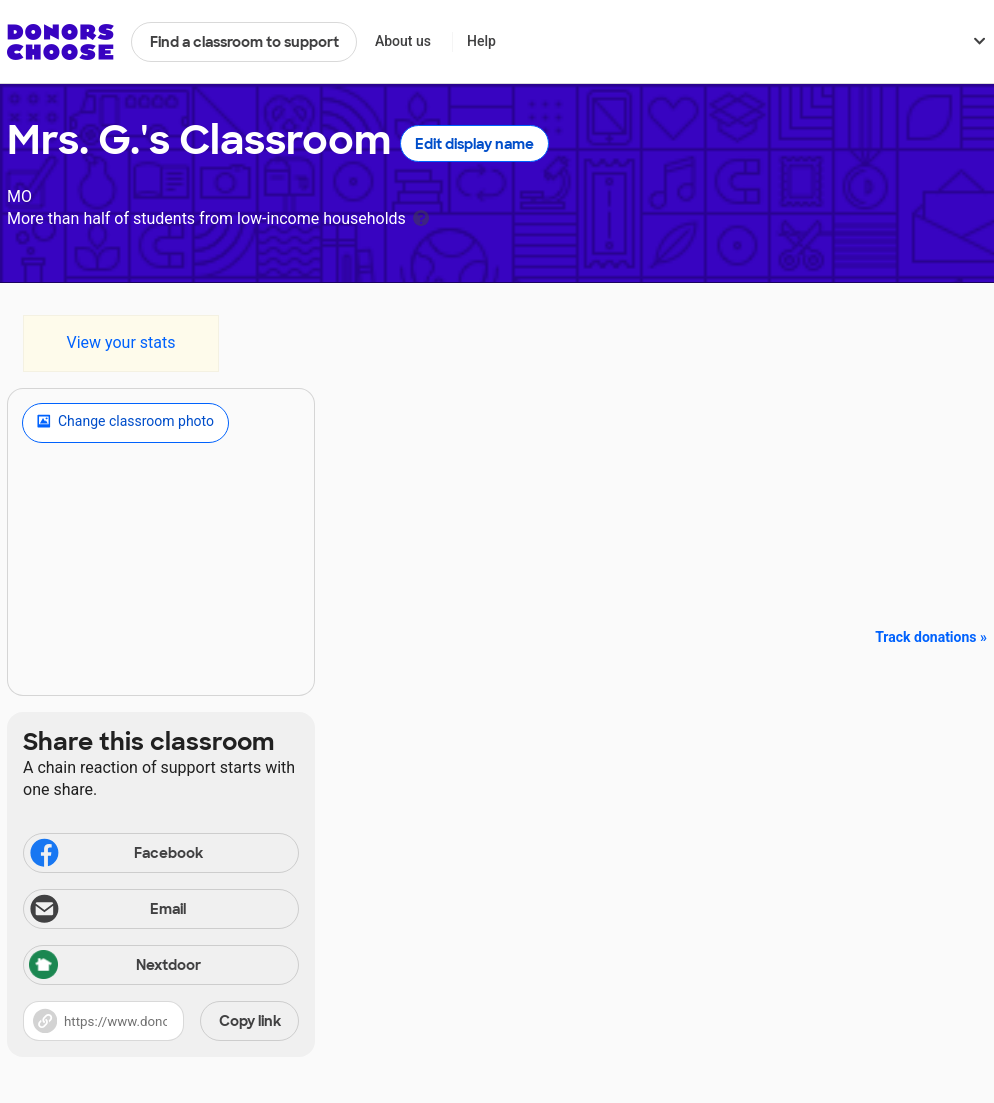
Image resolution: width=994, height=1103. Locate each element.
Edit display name (474, 144)
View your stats (120, 342)
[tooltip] (421, 216)
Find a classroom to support (244, 42)
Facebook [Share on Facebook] (115, 855)
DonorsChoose (60, 42)
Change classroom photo (125, 423)
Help (481, 41)
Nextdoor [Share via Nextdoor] (115, 966)
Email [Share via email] (106, 911)
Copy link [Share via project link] (250, 1021)
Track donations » (931, 637)
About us (403, 41)
